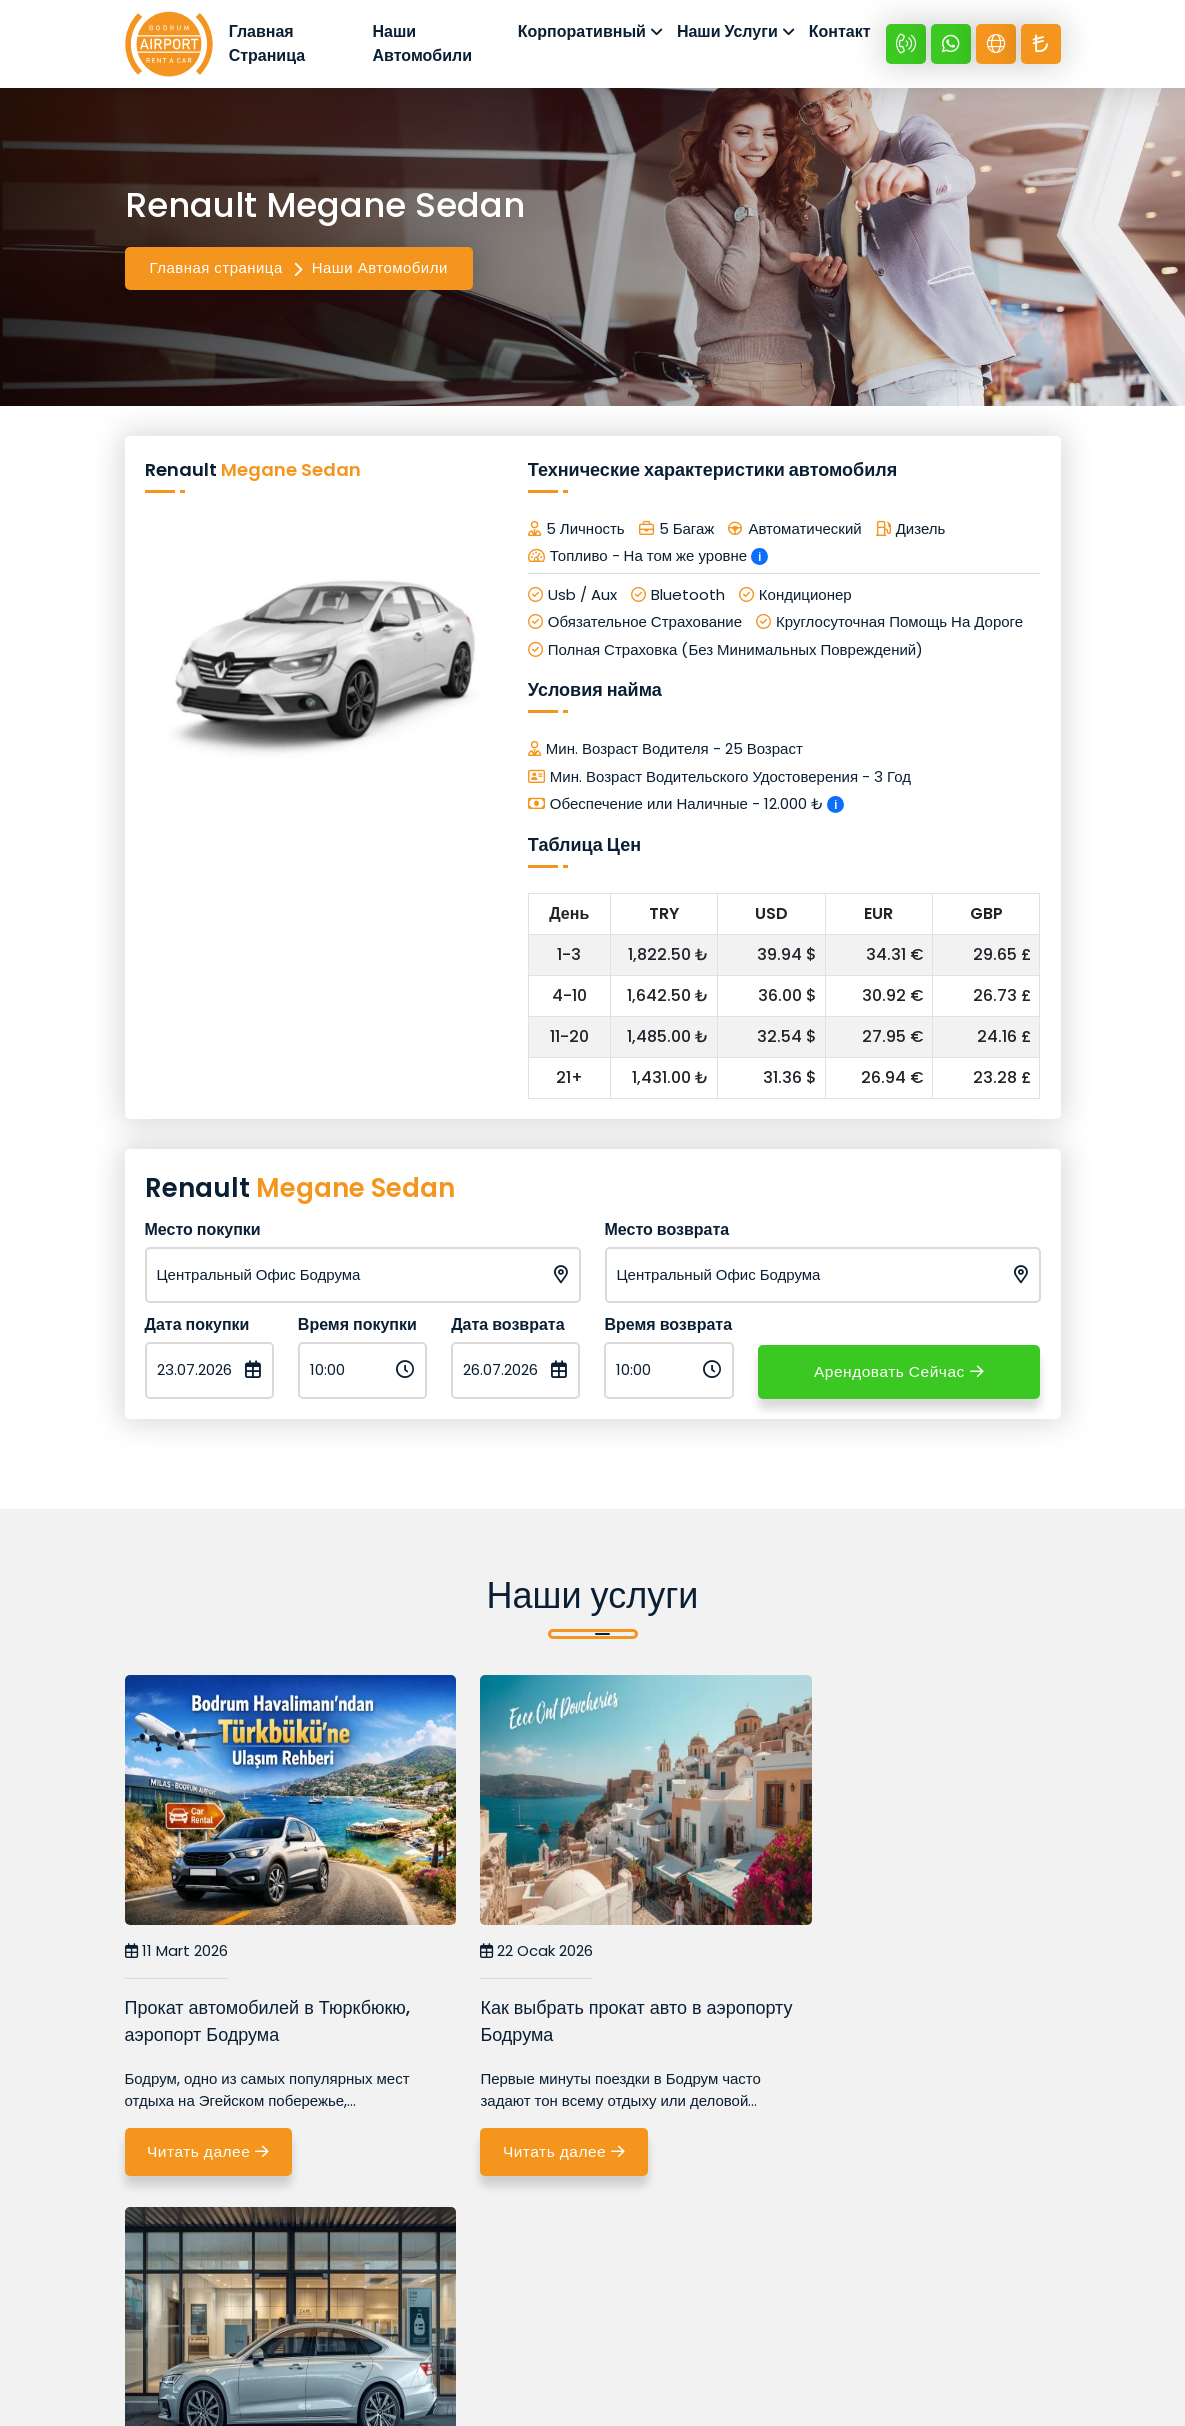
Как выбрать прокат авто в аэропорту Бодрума (554, 2024)
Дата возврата (507, 1327)
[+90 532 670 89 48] (906, 46)
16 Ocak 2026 (819, 1954)
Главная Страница (274, 45)
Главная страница (217, 270)
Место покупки (203, 1232)
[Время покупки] (362, 1373)
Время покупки (357, 1327)
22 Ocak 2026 (500, 1954)
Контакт (840, 33)
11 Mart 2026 (176, 1954)
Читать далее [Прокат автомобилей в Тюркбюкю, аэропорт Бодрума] (212, 2156)
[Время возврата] (668, 1373)
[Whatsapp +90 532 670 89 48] (951, 46)
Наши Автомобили (425, 45)
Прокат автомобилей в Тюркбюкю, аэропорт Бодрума (267, 2024)
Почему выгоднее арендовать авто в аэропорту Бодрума (910, 2024)
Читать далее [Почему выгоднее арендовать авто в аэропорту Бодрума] (852, 2156)
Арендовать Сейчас (899, 1374)
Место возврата (667, 1232)
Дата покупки (197, 1327)
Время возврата (668, 1327)
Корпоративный (582, 33)
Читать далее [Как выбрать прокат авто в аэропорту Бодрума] (532, 2156)
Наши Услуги (727, 33)
